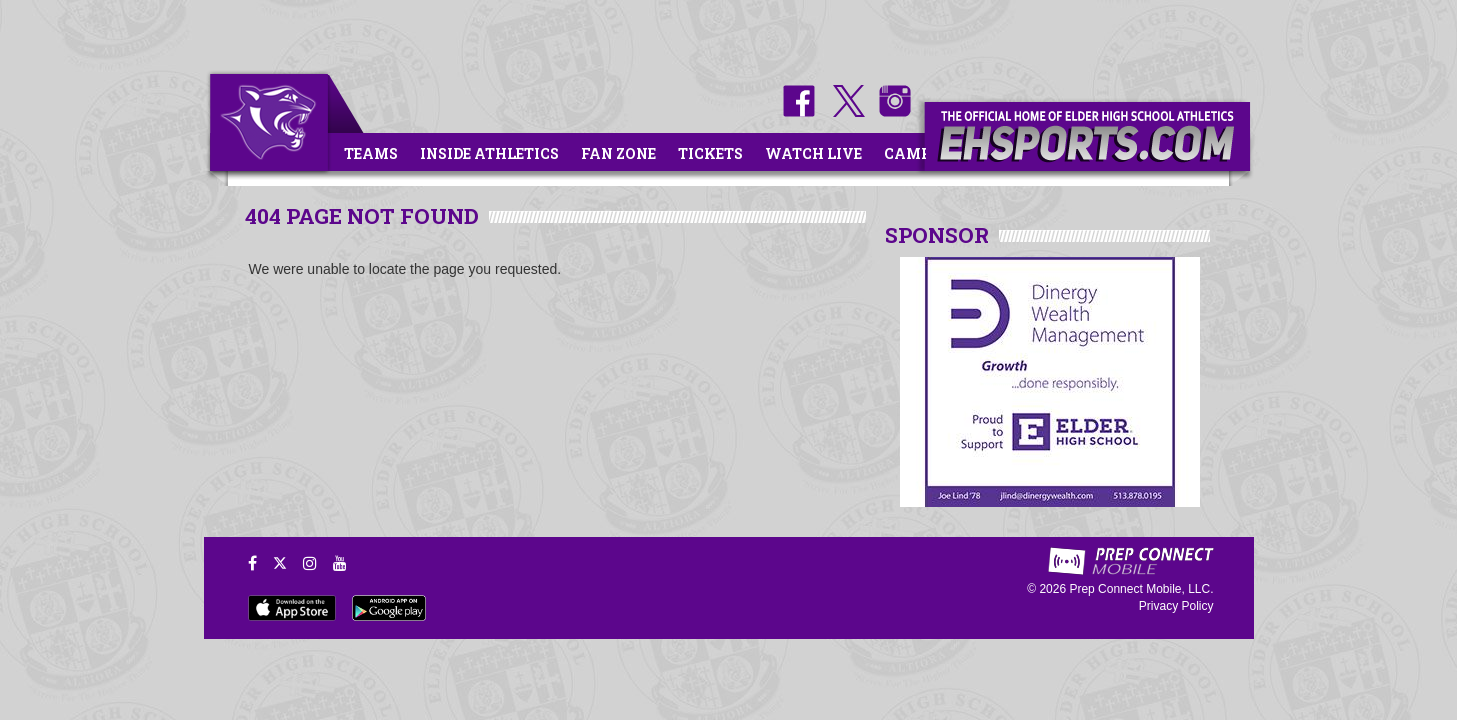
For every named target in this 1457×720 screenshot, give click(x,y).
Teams (371, 153)
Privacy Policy (1176, 606)
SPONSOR (937, 235)
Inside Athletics (489, 153)
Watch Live (813, 153)
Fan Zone (618, 153)
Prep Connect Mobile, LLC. (1141, 589)
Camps (912, 153)
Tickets (710, 153)
